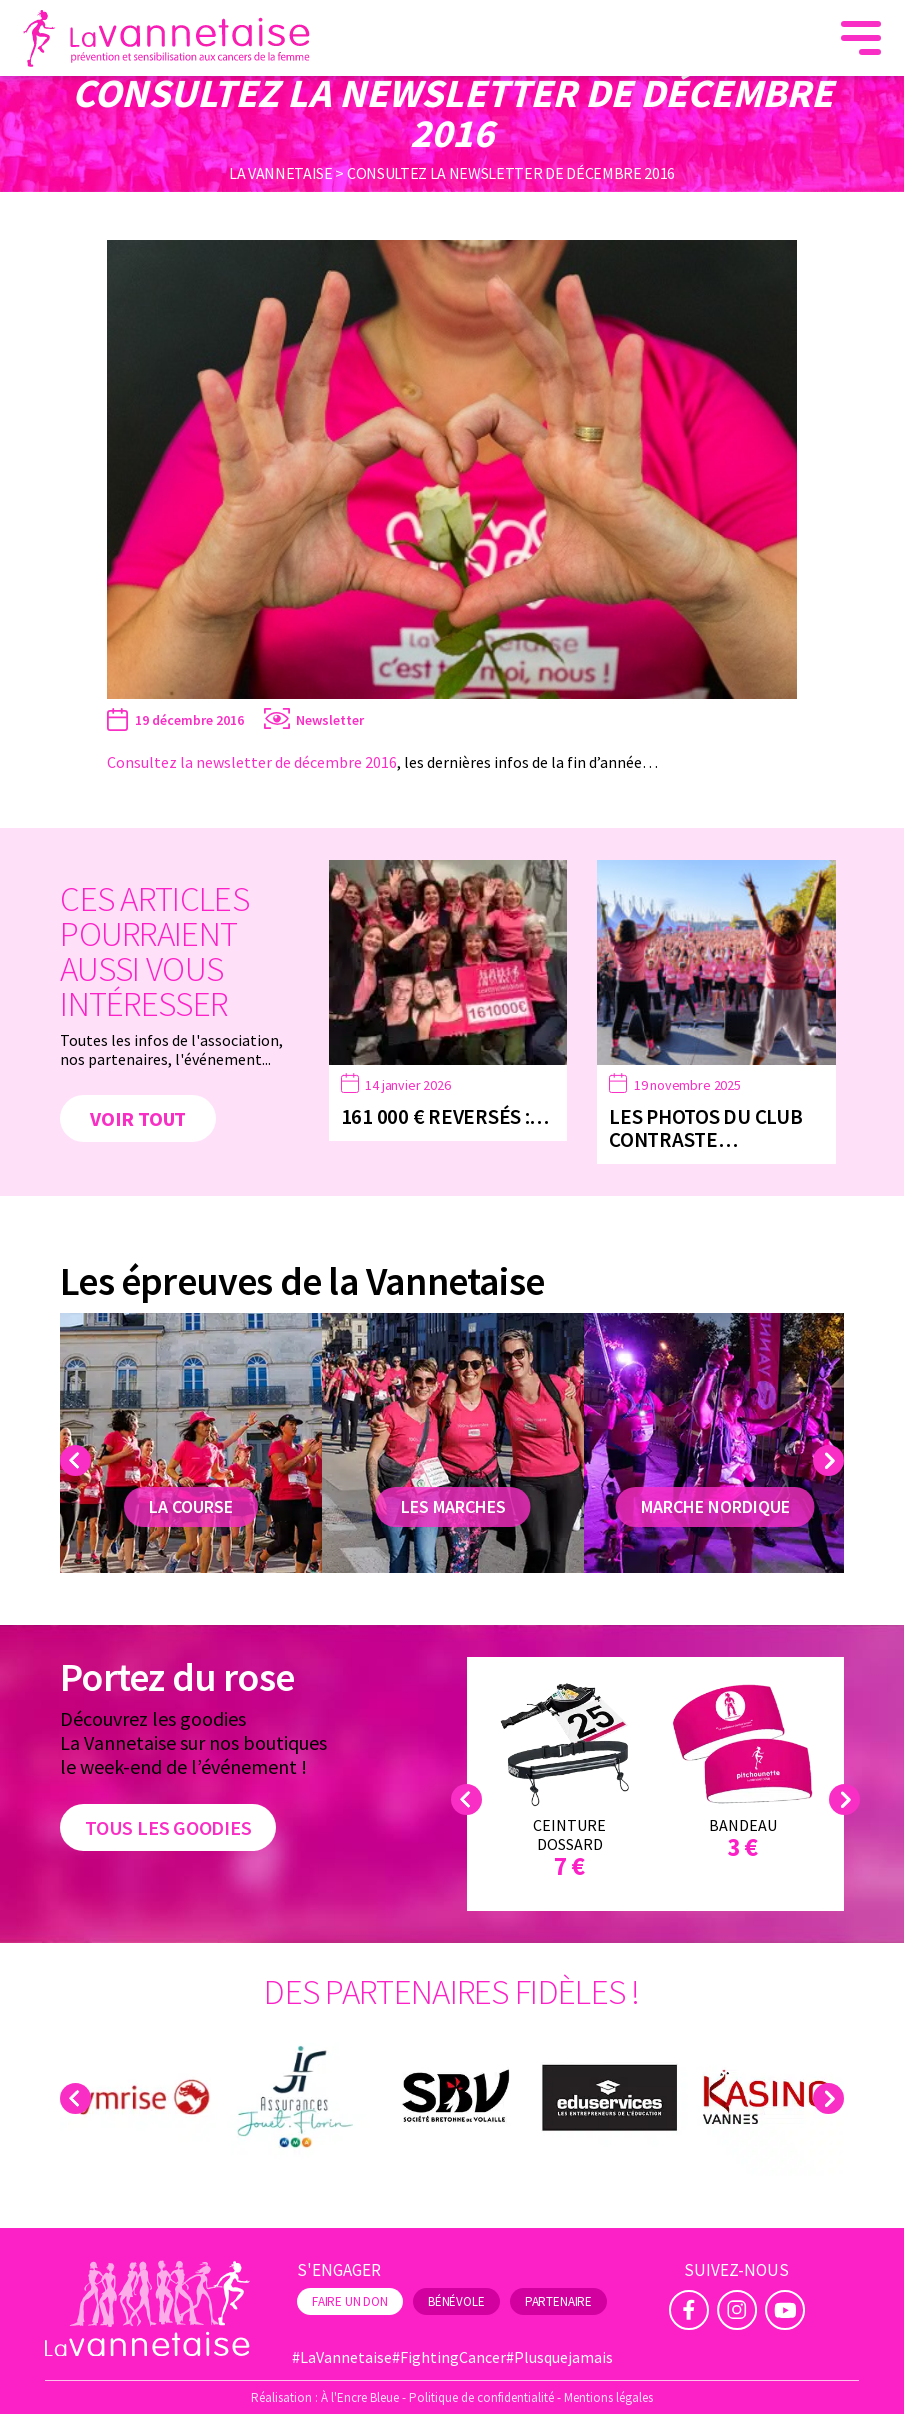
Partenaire (558, 2301)
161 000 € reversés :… (445, 1116)
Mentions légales (608, 2397)
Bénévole (456, 2301)
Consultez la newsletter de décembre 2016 (252, 762)
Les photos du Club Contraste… (705, 1128)
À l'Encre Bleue (360, 2397)
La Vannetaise (281, 173)
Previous (78, 1460)
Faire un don (350, 2301)
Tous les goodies (168, 1827)
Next (831, 1460)
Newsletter (330, 720)
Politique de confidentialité (481, 2397)
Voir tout (138, 1118)
